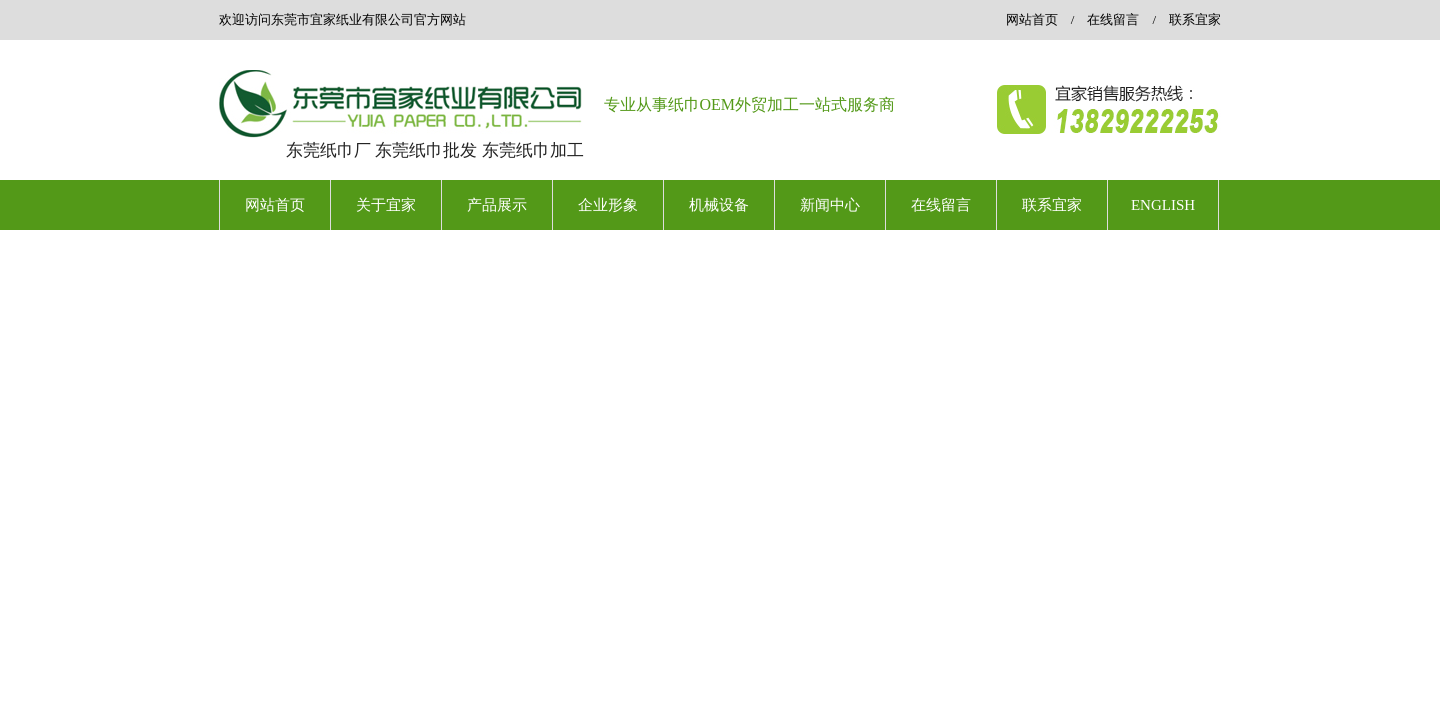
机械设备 (719, 205)
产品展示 (497, 205)
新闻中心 (830, 205)
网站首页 (1032, 19)
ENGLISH (1163, 205)
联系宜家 (1195, 19)
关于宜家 (386, 205)
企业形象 (608, 205)
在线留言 (1113, 19)
